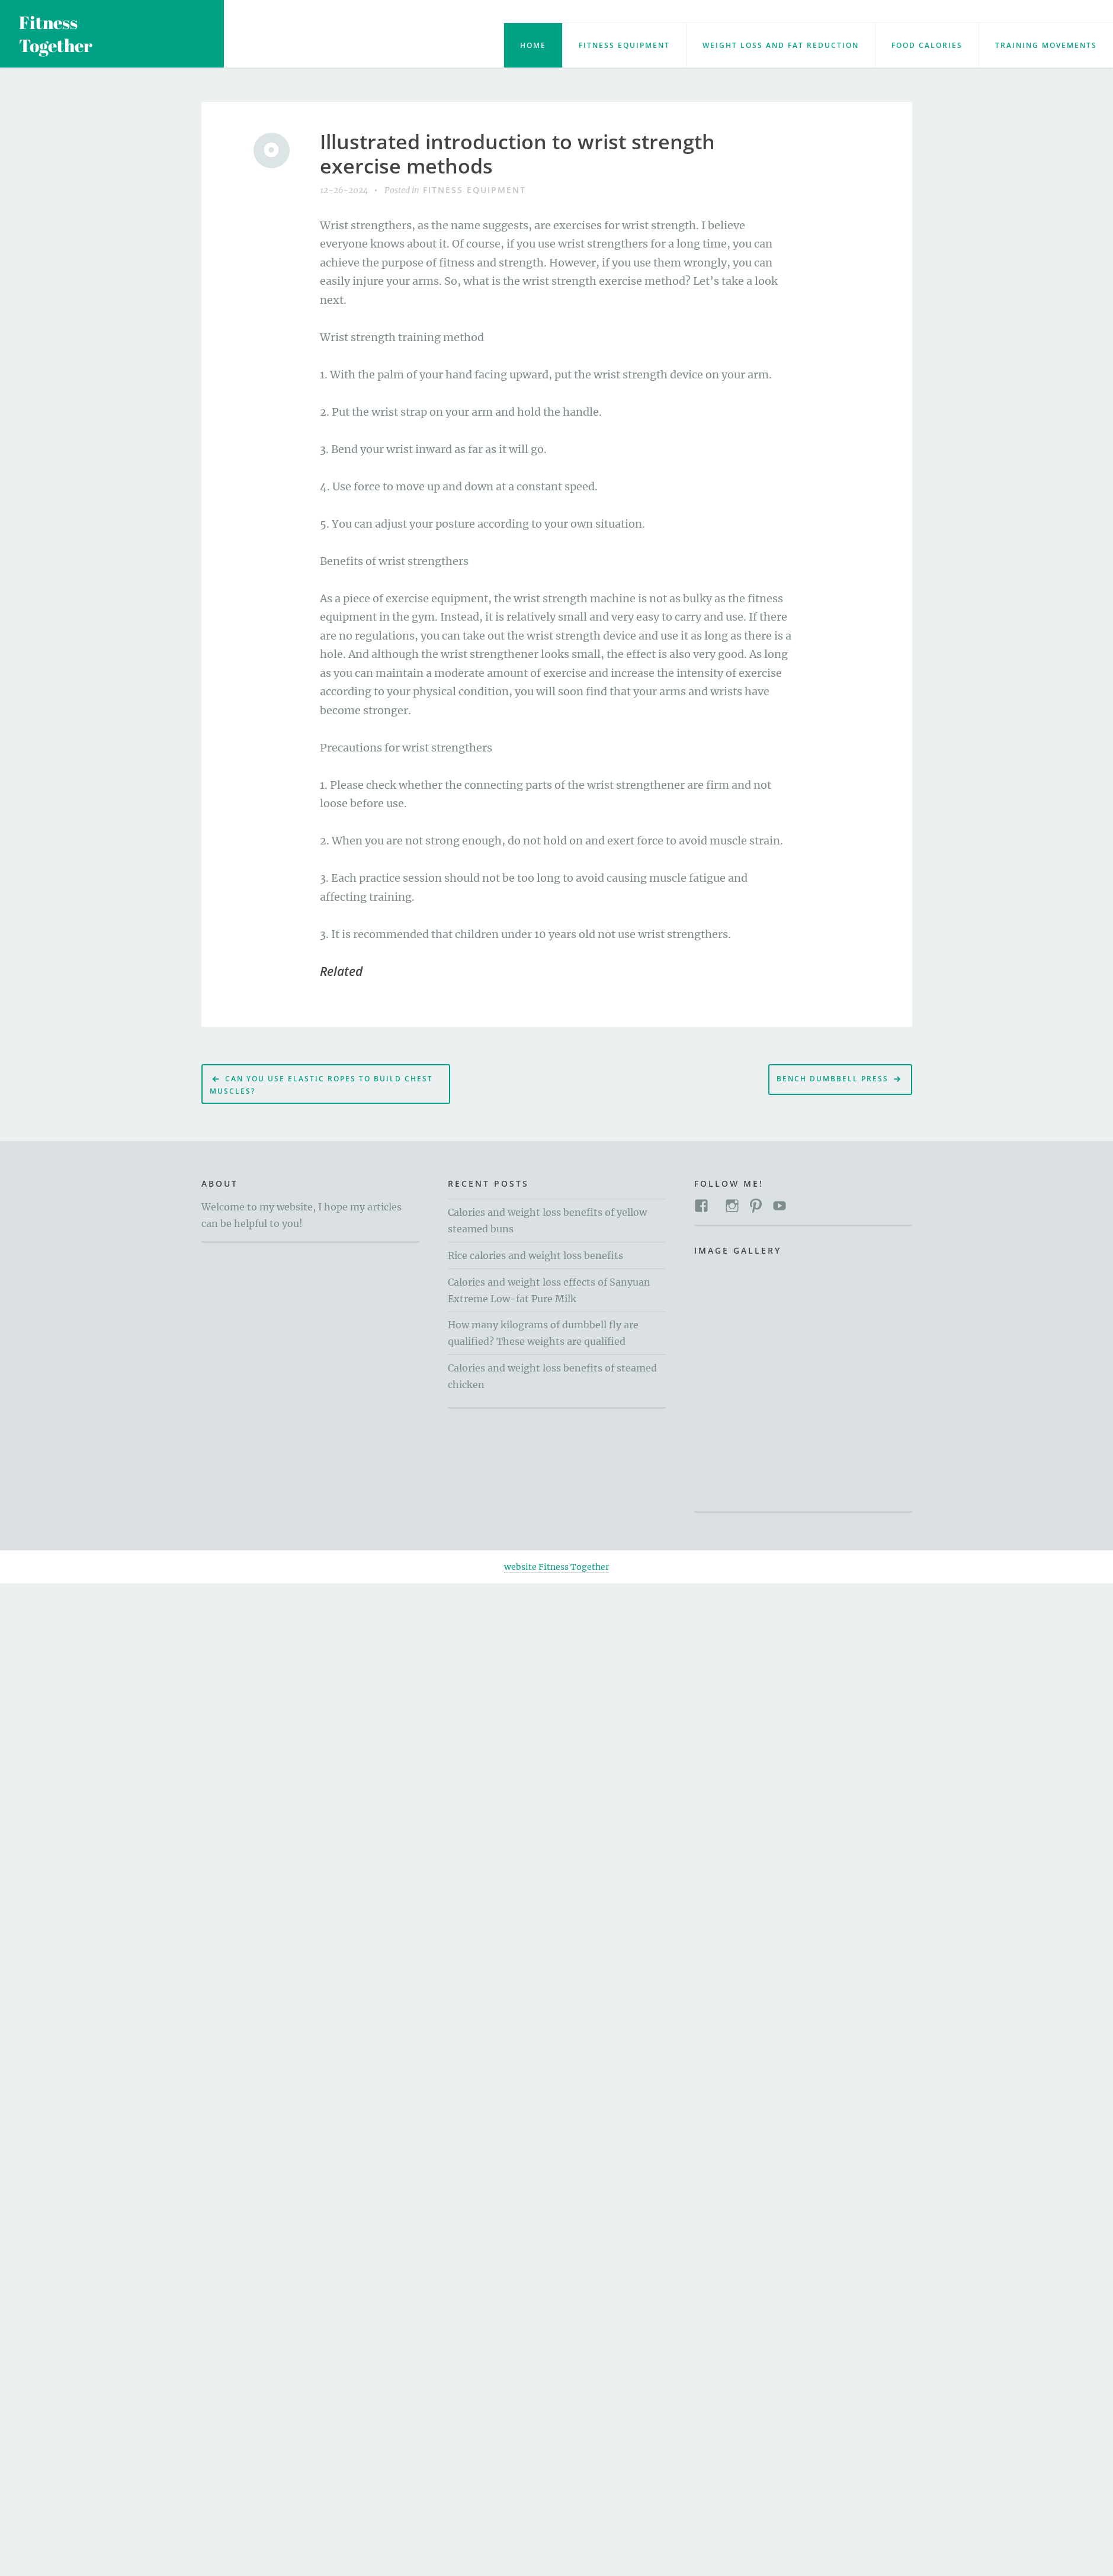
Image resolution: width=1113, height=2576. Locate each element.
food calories (927, 45)
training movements (1046, 45)
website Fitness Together (556, 1567)
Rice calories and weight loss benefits (535, 1255)
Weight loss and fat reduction (781, 45)
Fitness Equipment (624, 45)
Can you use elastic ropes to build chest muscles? (321, 1085)
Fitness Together (55, 33)
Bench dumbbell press (833, 1079)
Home (533, 45)
